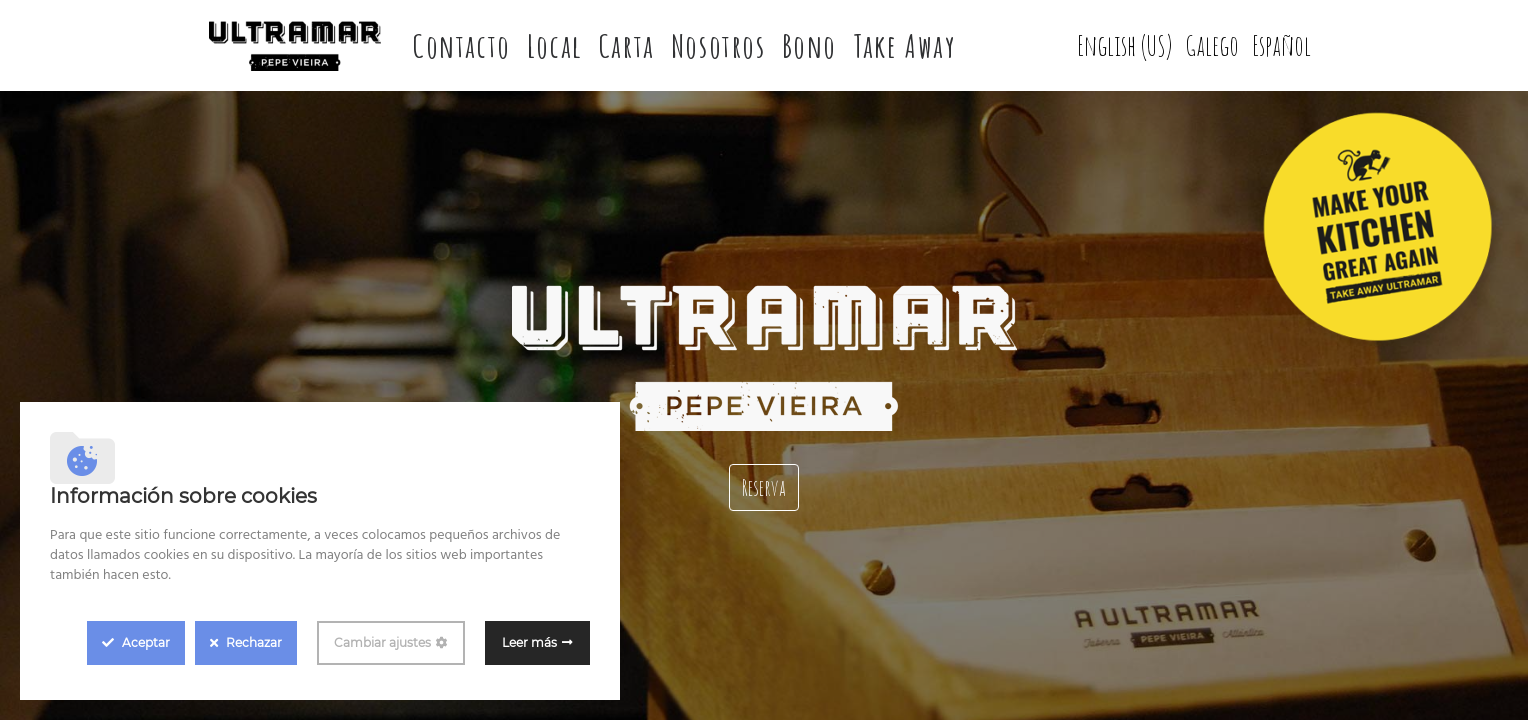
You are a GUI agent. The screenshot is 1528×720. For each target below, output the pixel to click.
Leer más (529, 642)
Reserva (764, 487)
